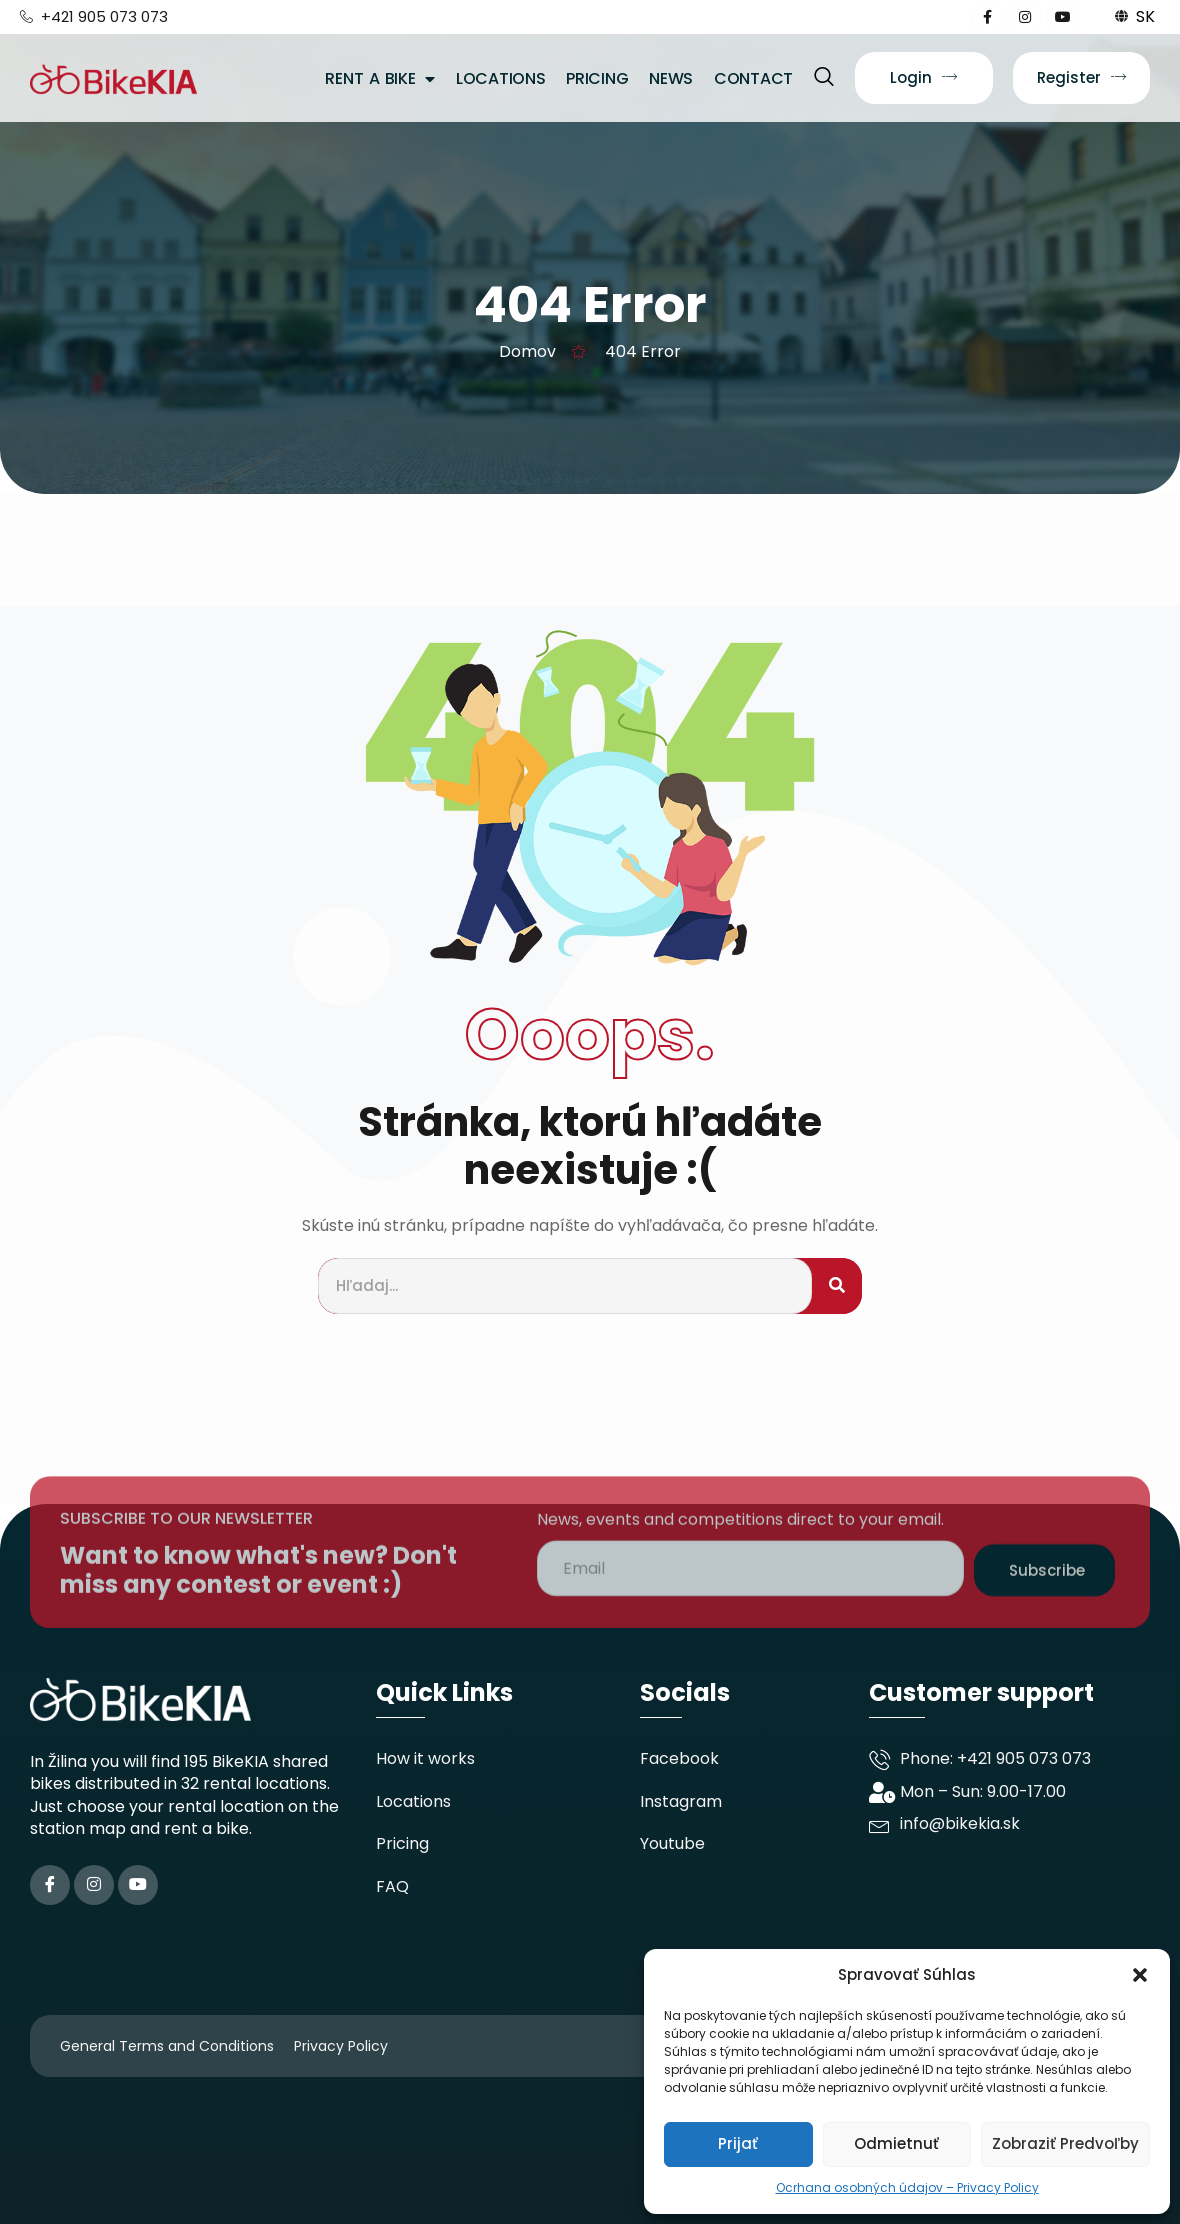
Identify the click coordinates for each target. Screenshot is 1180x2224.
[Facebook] (50, 1885)
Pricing (597, 78)
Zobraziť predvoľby (1065, 2143)
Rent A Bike (380, 78)
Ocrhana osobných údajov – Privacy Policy (907, 2187)
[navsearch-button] (824, 78)
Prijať (738, 2143)
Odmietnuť (896, 2143)
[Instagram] (94, 1885)
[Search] (837, 1286)
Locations (500, 78)
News (671, 78)
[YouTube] (138, 1885)
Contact (753, 78)
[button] (1140, 1975)
